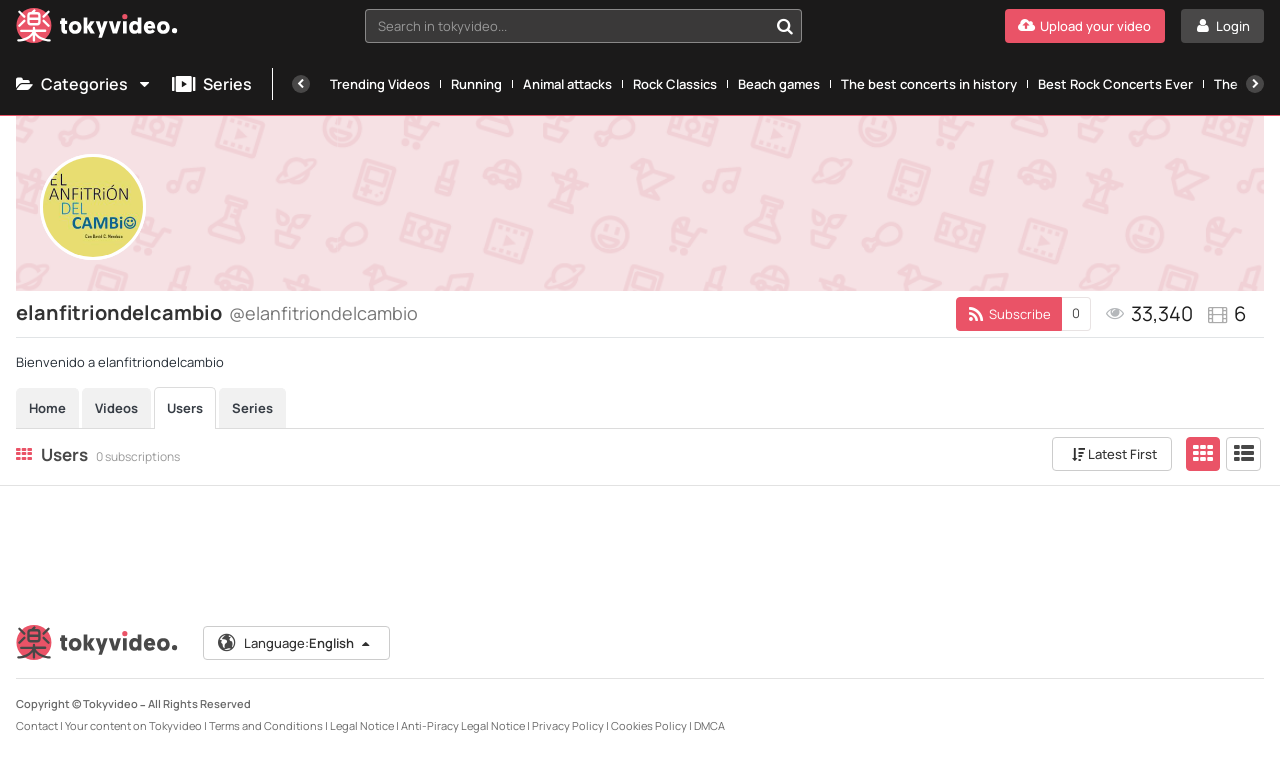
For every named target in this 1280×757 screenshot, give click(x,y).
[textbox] (566, 26)
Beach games (779, 84)
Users (185, 408)
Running (476, 84)
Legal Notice (362, 725)
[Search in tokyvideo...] (785, 26)
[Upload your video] (1085, 26)
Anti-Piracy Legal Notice (463, 725)
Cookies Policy (649, 725)
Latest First (1114, 454)
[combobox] (583, 26)
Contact (37, 725)
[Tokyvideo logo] (97, 29)
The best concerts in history (929, 84)
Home (47, 408)
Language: (295, 643)
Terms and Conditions (266, 725)
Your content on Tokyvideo (133, 725)
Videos (116, 408)
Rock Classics (675, 84)
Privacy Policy (568, 725)
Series (212, 84)
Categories (84, 84)
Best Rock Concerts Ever (1115, 84)
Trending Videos (380, 84)
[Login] (1222, 26)
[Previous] (301, 84)
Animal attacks (567, 84)
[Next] (1255, 84)
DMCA (709, 725)
